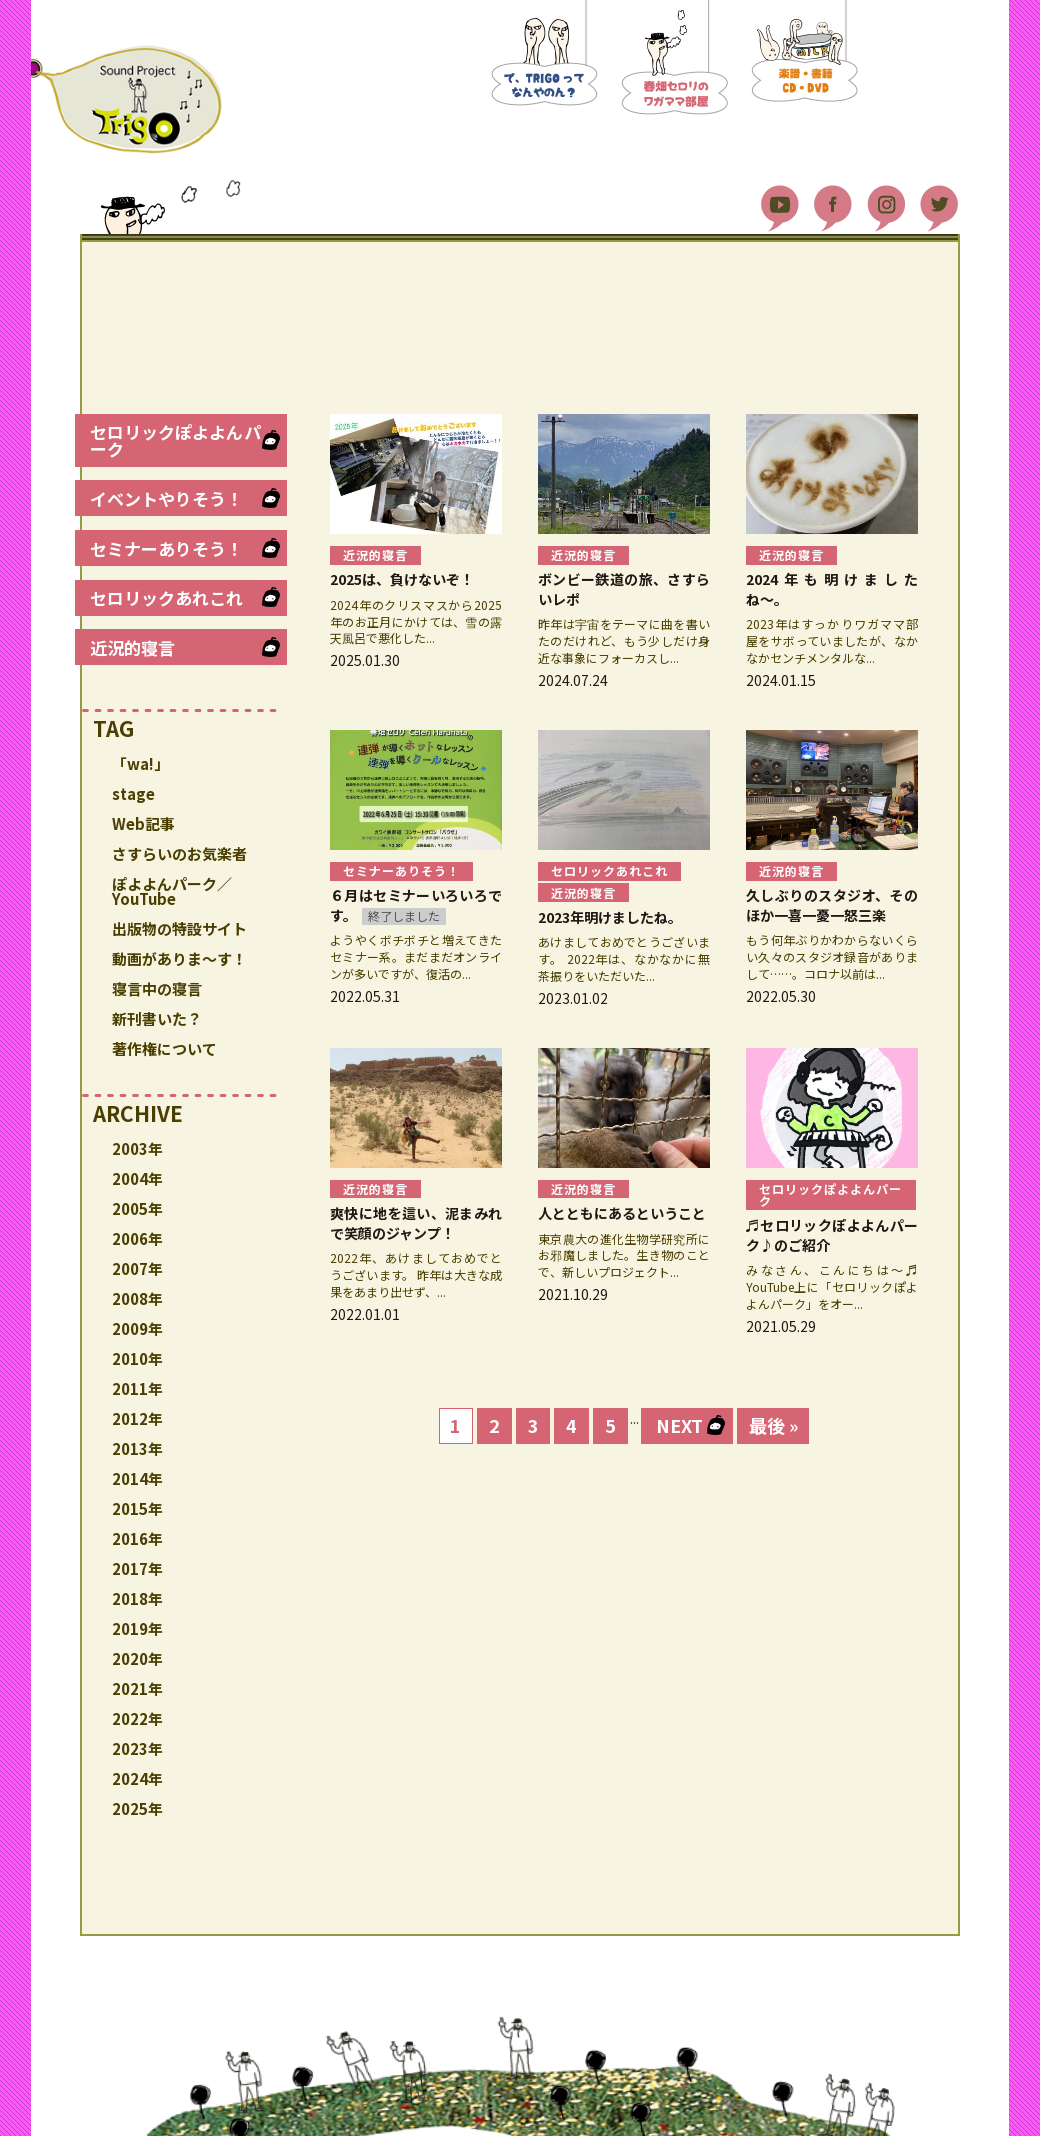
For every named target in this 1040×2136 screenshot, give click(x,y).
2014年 (137, 1478)
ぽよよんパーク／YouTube (172, 891)
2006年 (137, 1238)
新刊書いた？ (157, 1018)
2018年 (137, 1598)
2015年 (137, 1508)
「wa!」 (140, 763)
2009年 (137, 1328)
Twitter (939, 200)
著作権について (164, 1048)
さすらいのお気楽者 (179, 853)
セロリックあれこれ (166, 597)
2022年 (137, 1718)
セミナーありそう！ (166, 548)
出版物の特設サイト (179, 928)
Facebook (833, 200)
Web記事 (143, 823)
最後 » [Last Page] (773, 1425)
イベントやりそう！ (166, 498)
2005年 (137, 1208)
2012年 (137, 1418)
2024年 (137, 1778)
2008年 (137, 1298)
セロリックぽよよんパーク (175, 440)
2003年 (137, 1148)
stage (133, 793)
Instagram (886, 200)
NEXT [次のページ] (679, 1425)
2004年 (137, 1178)
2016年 (137, 1538)
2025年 (137, 1808)
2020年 (137, 1658)
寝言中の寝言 (157, 988)
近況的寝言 (132, 647)
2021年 (137, 1688)
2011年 (137, 1388)
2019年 (137, 1628)
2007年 (137, 1268)
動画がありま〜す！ (179, 958)
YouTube (780, 200)
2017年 (137, 1568)
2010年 (137, 1358)
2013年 (137, 1448)
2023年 (137, 1748)
